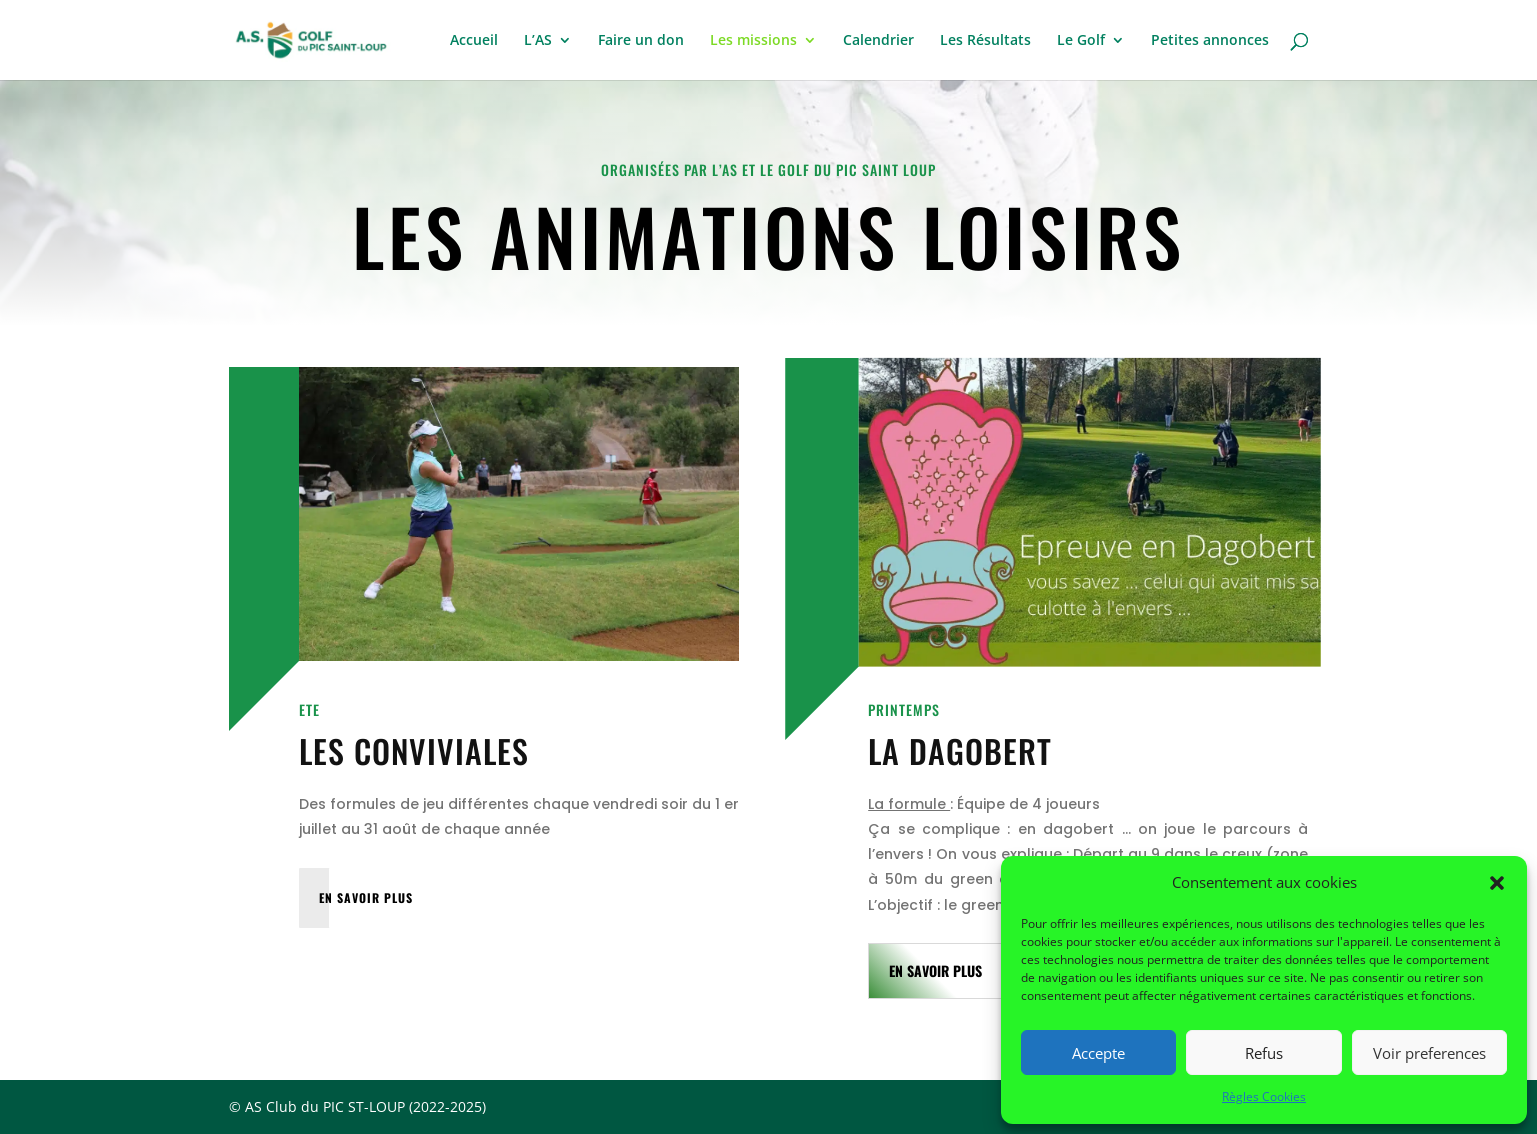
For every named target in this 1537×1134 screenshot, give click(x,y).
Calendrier (878, 41)
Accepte (1098, 1053)
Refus (1264, 1053)
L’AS (538, 41)
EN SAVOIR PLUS (366, 897)
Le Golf (1081, 41)
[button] (1497, 883)
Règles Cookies (1264, 1096)
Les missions (753, 41)
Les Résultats (985, 41)
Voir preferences (1429, 1053)
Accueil (474, 41)
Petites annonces (1210, 41)
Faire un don (641, 41)
